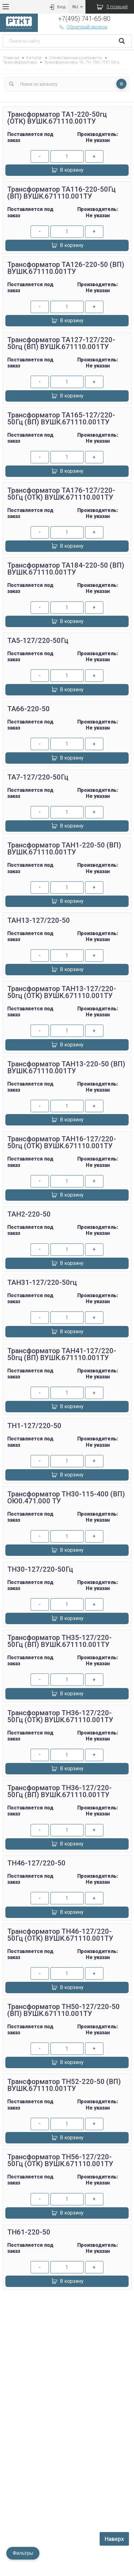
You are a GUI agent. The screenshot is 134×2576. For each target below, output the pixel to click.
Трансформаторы (20, 62)
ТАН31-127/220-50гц (42, 1282)
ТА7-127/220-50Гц (37, 777)
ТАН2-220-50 (29, 1214)
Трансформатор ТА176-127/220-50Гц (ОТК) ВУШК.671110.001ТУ (61, 493)
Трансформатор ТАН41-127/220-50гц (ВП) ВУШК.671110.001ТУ (61, 1354)
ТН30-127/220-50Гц (40, 1569)
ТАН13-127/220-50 (38, 920)
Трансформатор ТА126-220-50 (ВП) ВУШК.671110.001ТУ (66, 268)
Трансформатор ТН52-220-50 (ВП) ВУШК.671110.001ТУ (64, 2085)
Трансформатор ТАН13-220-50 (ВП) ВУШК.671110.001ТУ (66, 1067)
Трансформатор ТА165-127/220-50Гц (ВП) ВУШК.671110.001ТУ (61, 418)
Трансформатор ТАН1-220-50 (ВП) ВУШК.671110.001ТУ (64, 848)
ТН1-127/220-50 (34, 1426)
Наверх (114, 2539)
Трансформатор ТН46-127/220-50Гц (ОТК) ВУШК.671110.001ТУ (60, 1934)
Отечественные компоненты (75, 57)
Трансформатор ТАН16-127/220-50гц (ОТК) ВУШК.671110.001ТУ (61, 1142)
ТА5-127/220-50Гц (37, 640)
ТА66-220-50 (28, 709)
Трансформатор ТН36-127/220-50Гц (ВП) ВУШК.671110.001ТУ (59, 1791)
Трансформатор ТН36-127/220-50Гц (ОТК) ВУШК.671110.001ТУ (60, 1716)
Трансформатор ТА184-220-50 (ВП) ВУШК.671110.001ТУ (66, 568)
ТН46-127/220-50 (36, 1863)
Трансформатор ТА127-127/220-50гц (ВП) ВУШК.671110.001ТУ (61, 343)
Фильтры (23, 2553)
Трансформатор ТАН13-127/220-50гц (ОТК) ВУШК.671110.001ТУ (61, 992)
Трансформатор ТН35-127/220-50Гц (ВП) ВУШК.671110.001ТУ (59, 1641)
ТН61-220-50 (28, 2232)
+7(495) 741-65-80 (84, 18)
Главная (11, 57)
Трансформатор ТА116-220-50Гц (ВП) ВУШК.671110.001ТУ (61, 192)
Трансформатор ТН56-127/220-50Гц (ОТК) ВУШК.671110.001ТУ (60, 2160)
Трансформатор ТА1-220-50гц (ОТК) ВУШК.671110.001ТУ (57, 117)
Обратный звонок (83, 27)
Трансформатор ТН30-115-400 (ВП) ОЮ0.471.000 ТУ (66, 1497)
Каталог (34, 57)
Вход (56, 6)
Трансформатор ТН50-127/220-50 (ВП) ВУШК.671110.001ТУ (63, 2010)
